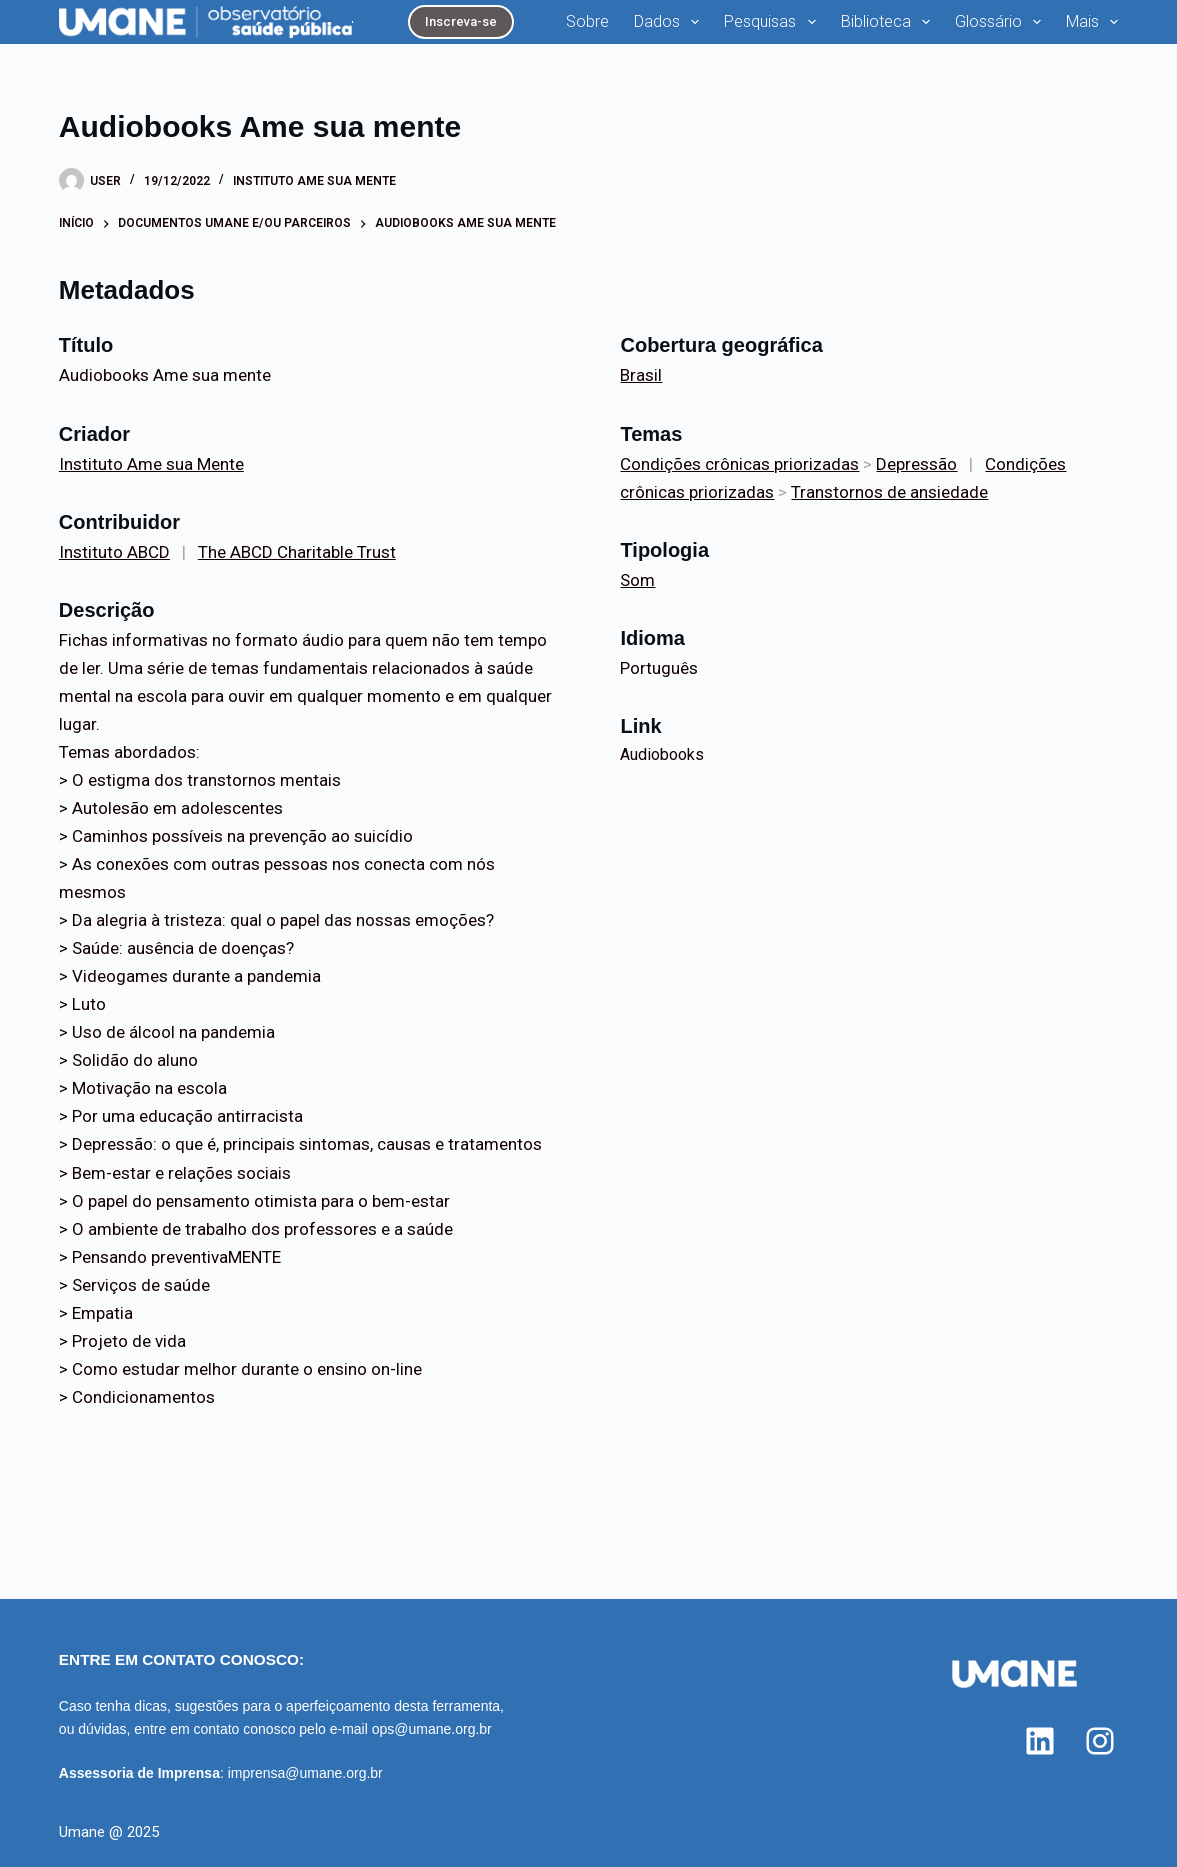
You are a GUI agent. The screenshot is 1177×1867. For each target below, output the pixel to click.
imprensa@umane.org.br (305, 1773)
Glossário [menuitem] (1002, 22)
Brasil (641, 375)
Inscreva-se (461, 21)
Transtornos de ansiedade (889, 492)
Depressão (916, 464)
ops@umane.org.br (432, 1729)
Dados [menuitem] (670, 22)
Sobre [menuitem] (587, 21)
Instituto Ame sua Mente (314, 181)
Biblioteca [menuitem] (889, 22)
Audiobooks (662, 754)
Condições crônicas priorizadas (739, 464)
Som (637, 580)
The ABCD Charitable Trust (297, 552)
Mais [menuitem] (1092, 22)
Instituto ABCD (114, 552)
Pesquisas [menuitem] (773, 22)
